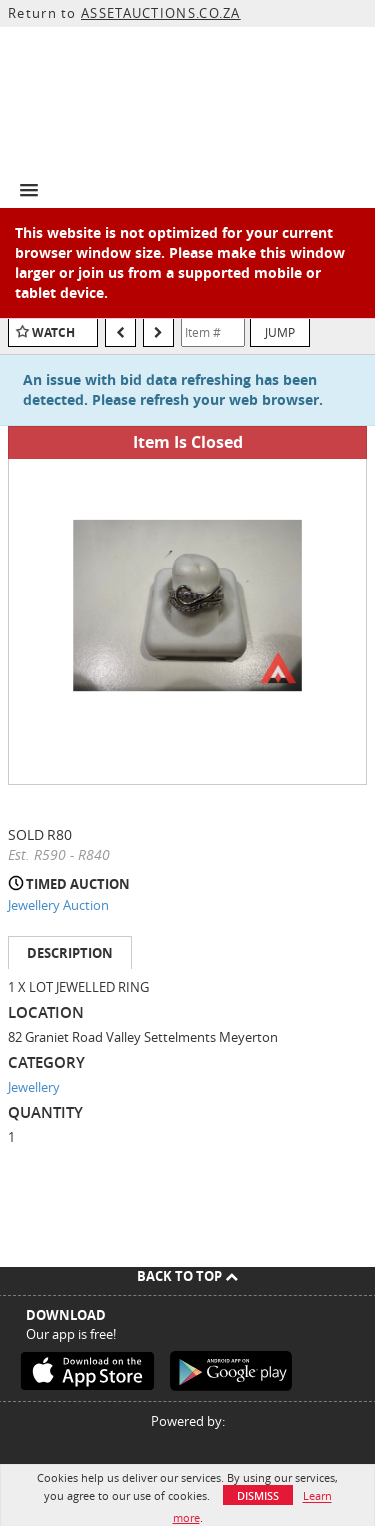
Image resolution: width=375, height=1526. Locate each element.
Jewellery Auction (58, 905)
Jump (280, 332)
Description (70, 953)
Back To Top (187, 1276)
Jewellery (34, 1087)
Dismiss (258, 1495)
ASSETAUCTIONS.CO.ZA (161, 13)
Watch (53, 332)
